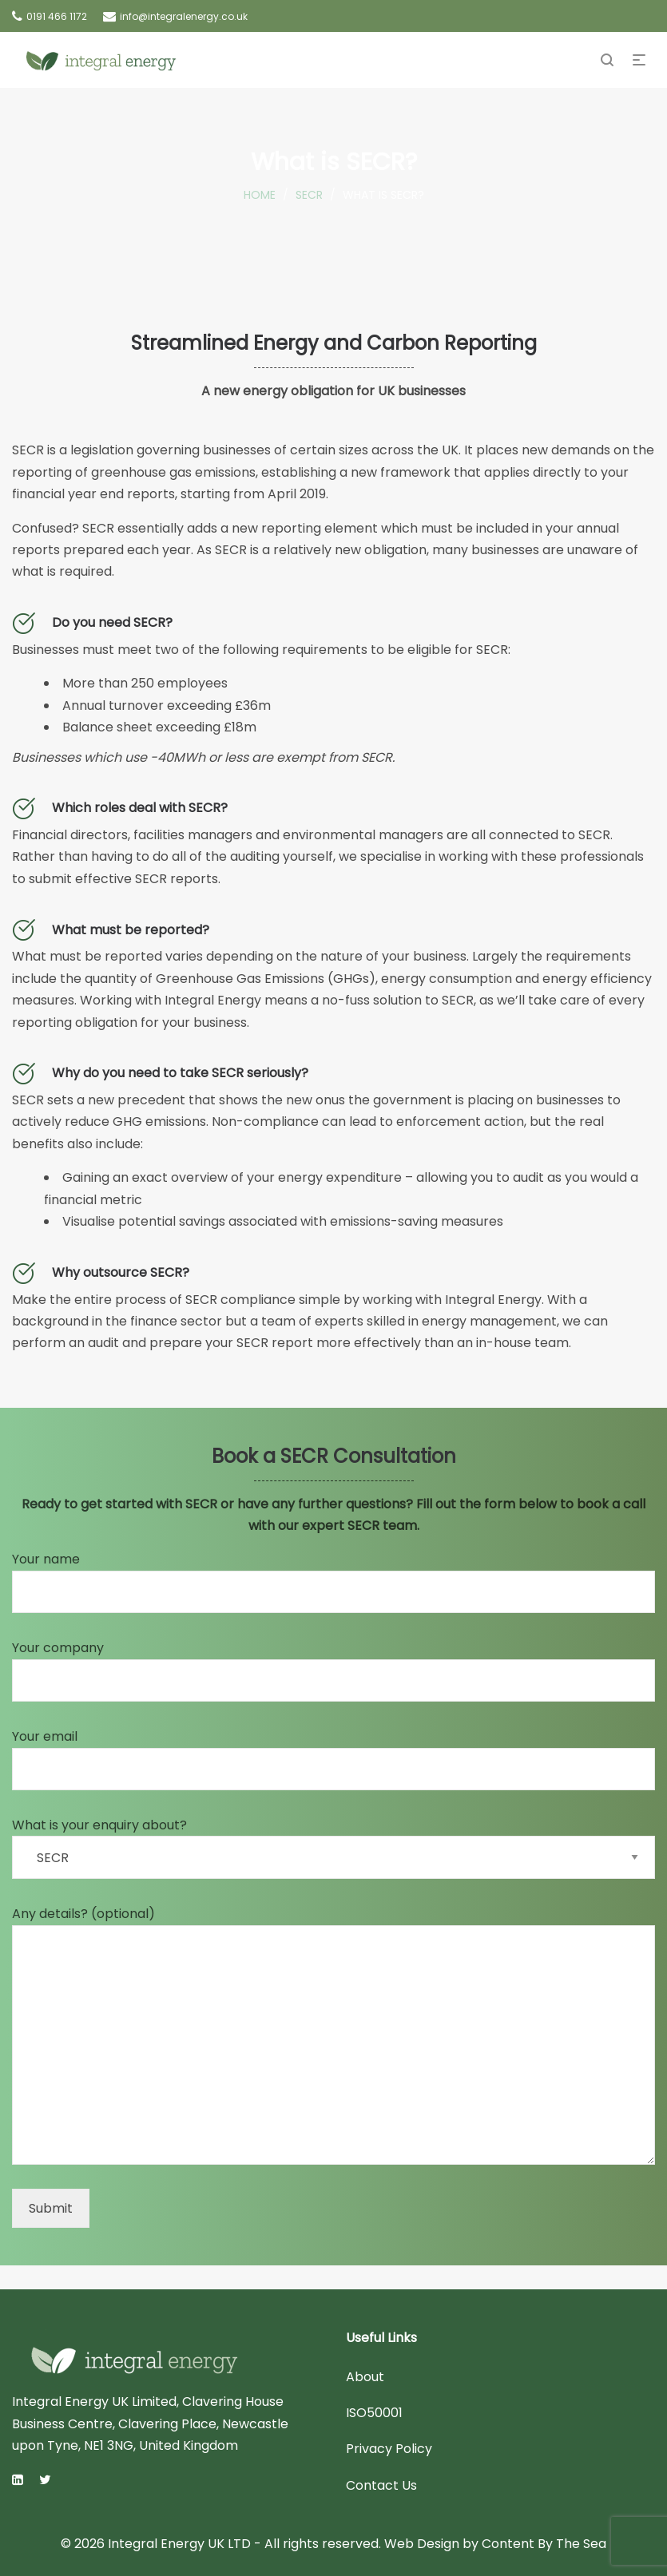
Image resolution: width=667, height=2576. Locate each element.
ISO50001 (374, 2413)
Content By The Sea (544, 2543)
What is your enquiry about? (333, 1847)
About (365, 2377)
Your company (333, 1670)
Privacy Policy (389, 2448)
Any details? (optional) (333, 2034)
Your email (333, 1758)
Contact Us (381, 2485)
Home (260, 195)
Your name (333, 1581)
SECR (309, 195)
